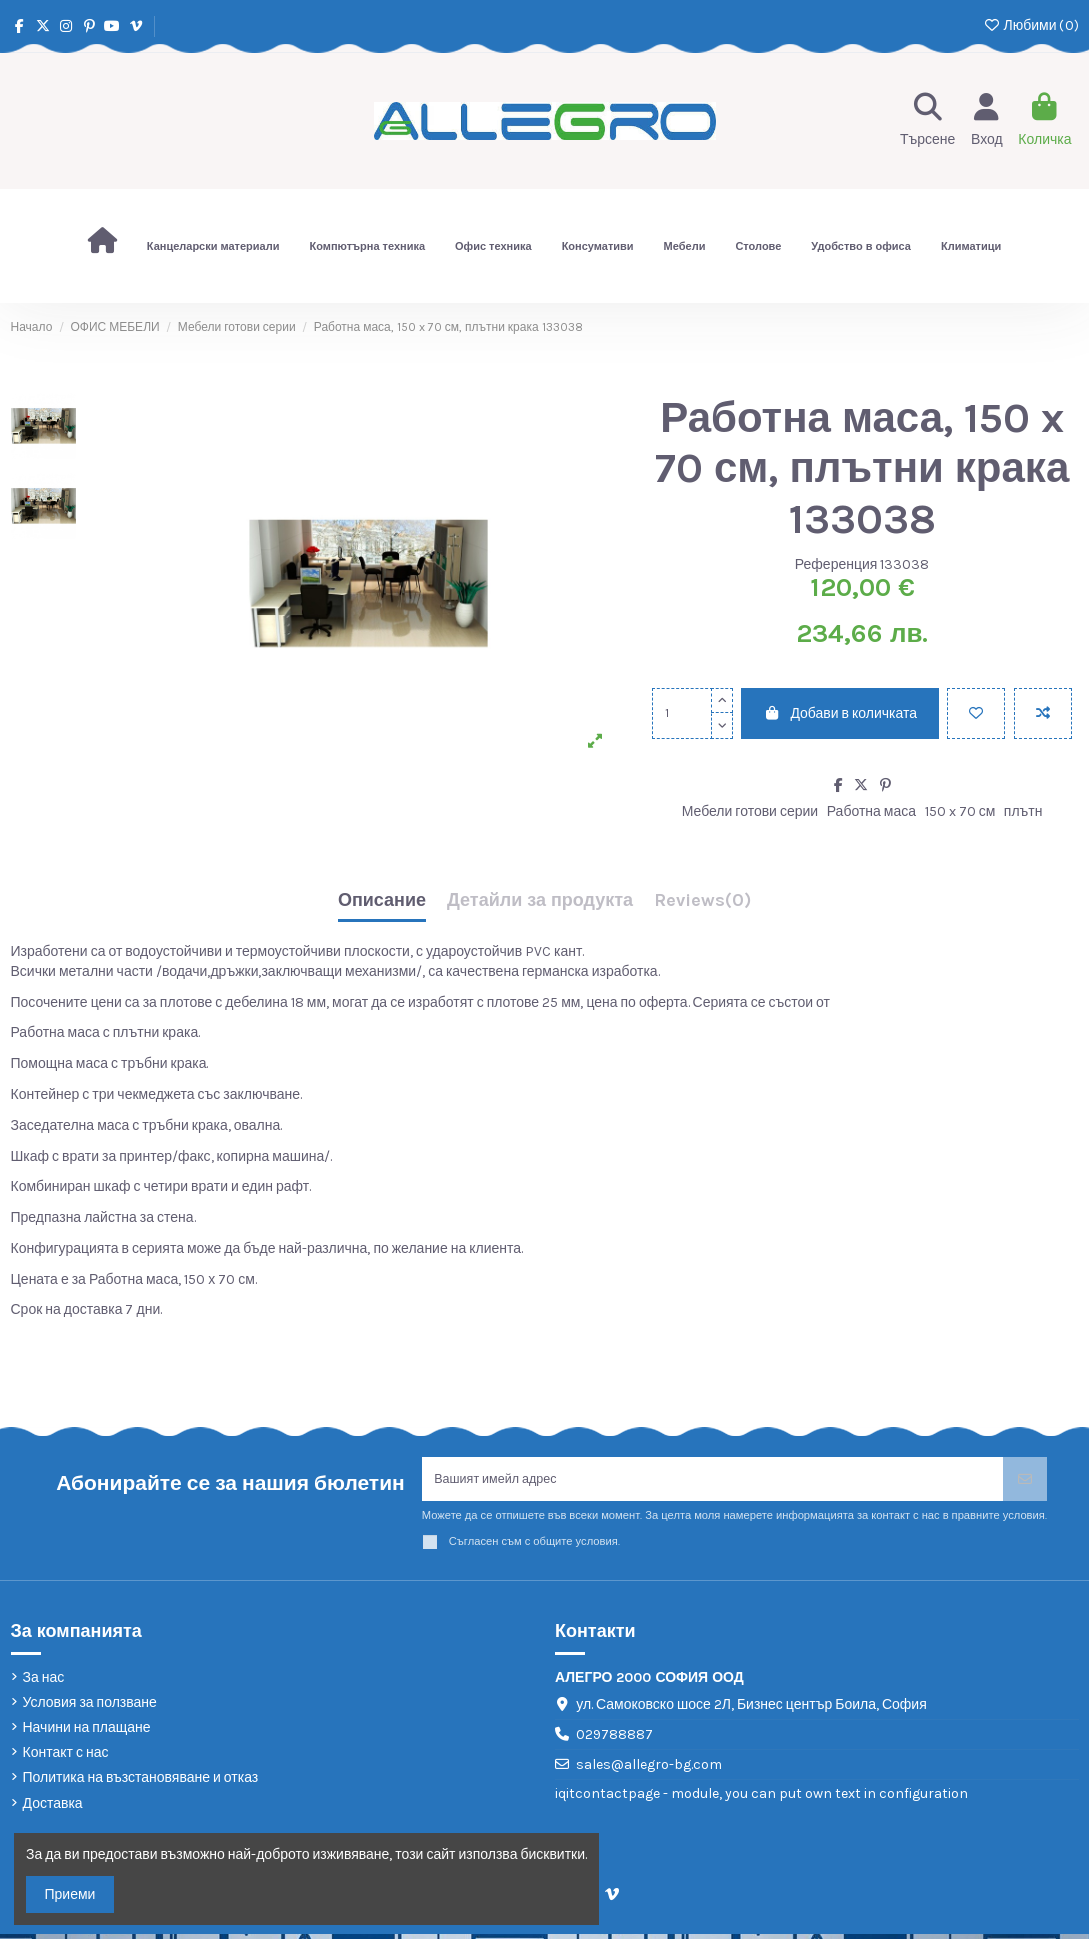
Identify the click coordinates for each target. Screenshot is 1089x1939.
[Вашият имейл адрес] (713, 1481)
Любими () (1030, 25)
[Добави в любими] (976, 713)
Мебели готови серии (750, 811)
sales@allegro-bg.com (649, 1769)
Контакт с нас (66, 1757)
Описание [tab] (382, 901)
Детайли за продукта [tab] (540, 901)
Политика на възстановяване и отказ (141, 1783)
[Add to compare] (1043, 713)
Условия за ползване (90, 1707)
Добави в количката (840, 713)
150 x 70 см (960, 811)
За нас (44, 1682)
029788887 (614, 1739)
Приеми (70, 1894)
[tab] (702, 905)
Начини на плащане (87, 1732)
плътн (1023, 811)
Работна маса (871, 811)
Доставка (53, 1808)
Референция (836, 564)
